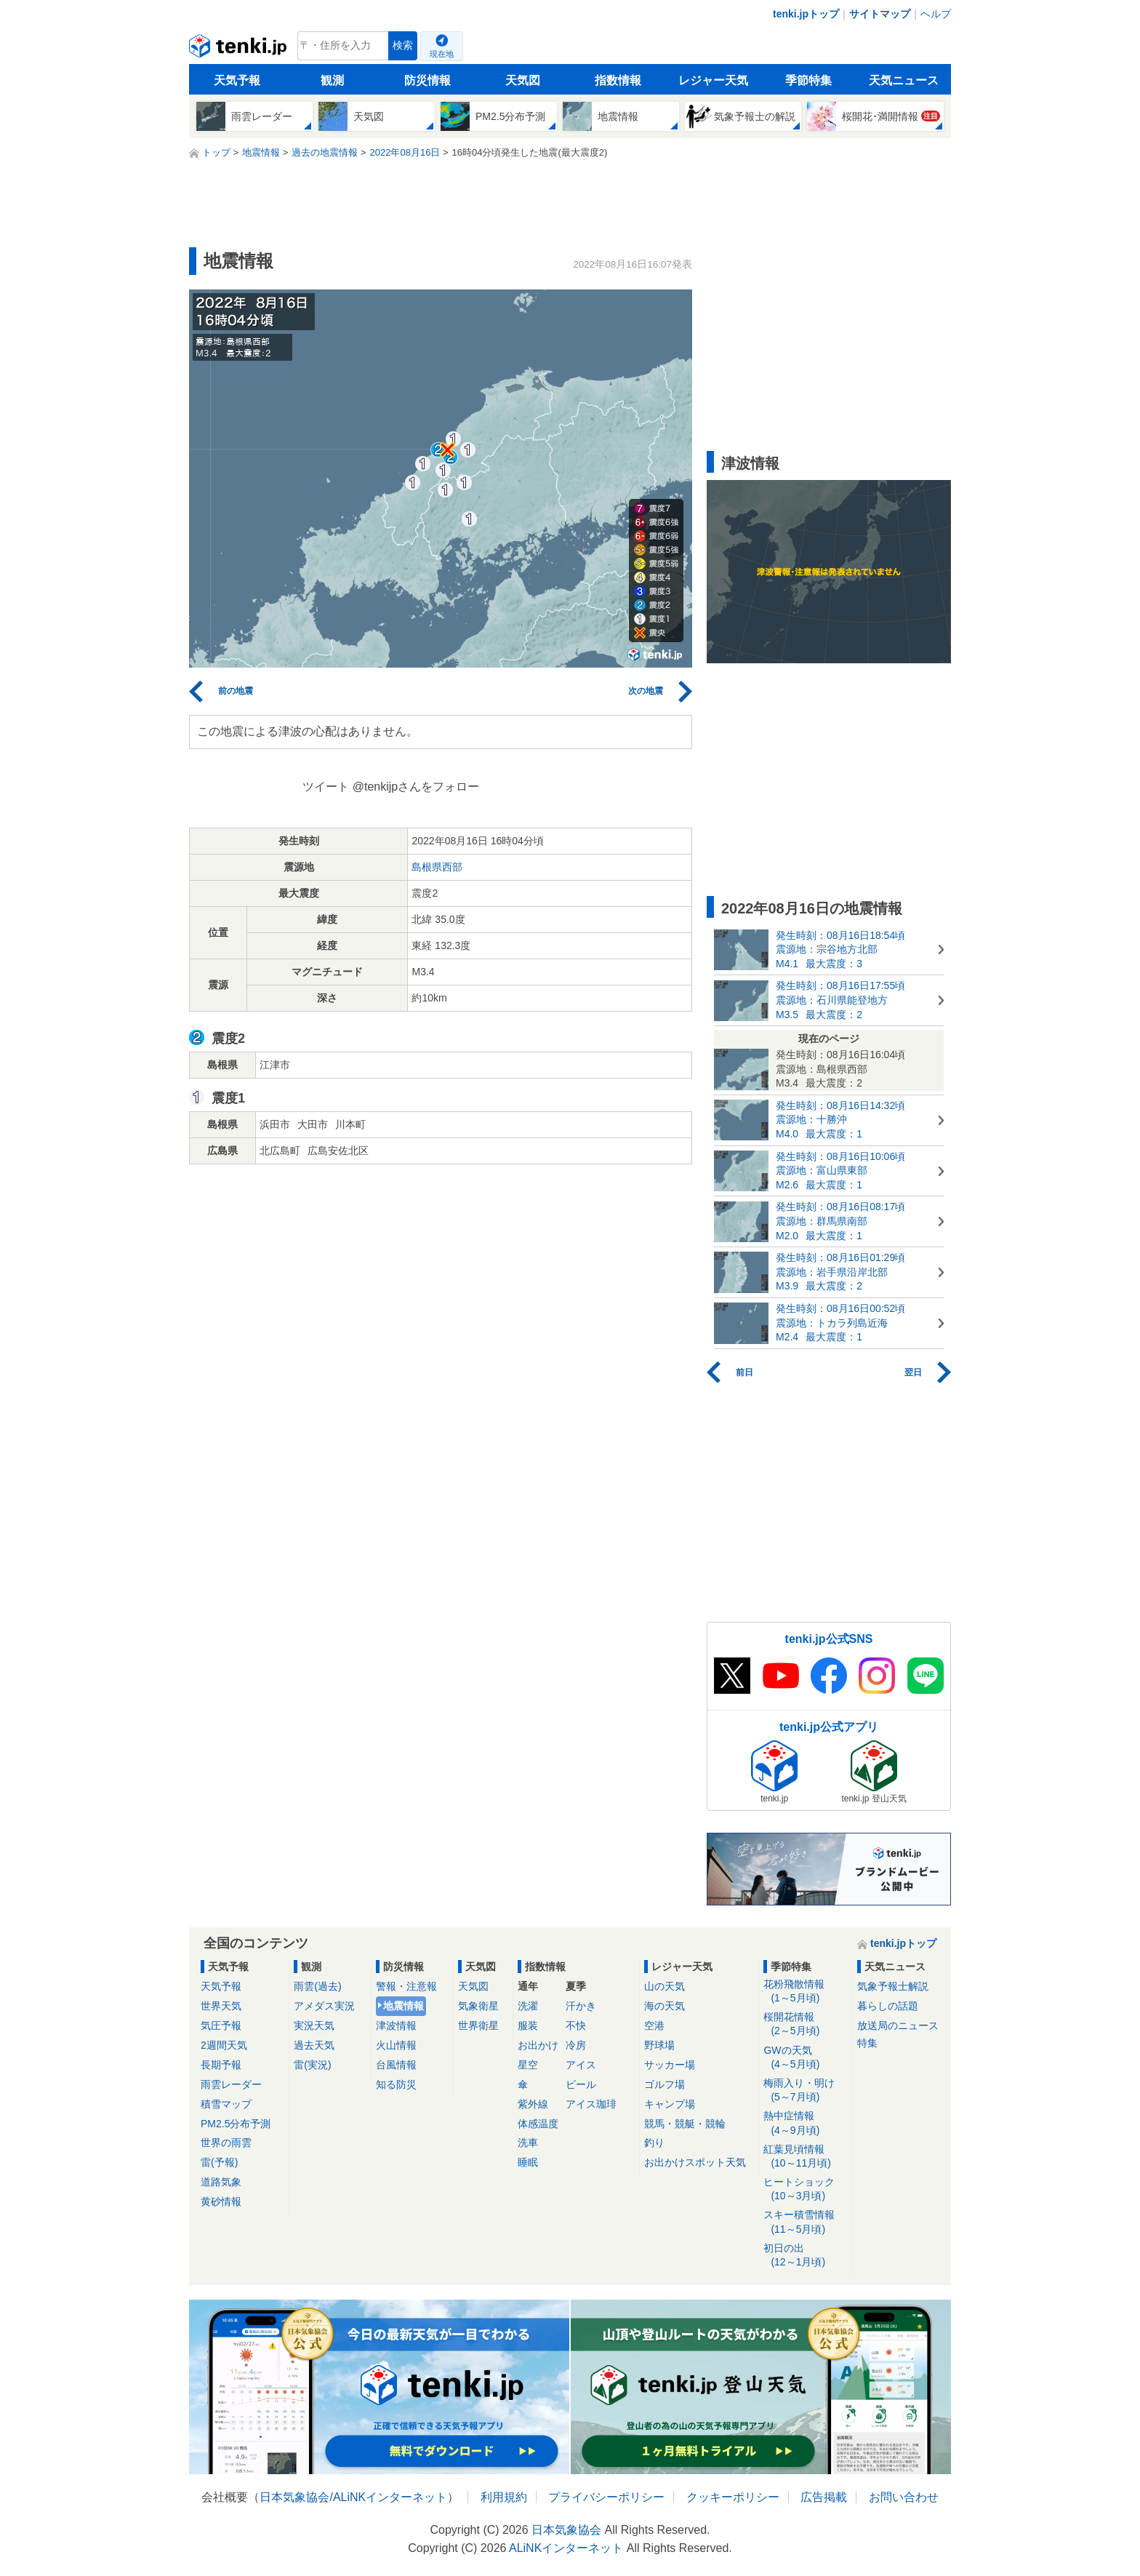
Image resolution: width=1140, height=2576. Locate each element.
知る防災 (396, 2084)
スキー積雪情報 (805, 2222)
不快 (576, 2025)
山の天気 (664, 1986)
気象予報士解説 (892, 1986)
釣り (654, 2142)
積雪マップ (226, 2104)
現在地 (442, 53)
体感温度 (538, 2123)
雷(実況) (312, 2065)
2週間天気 (224, 2045)
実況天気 (314, 2025)
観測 (332, 80)
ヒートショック (805, 2189)
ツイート (325, 786)
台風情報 (396, 2065)
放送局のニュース (898, 2025)
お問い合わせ (904, 2497)
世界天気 (221, 2006)
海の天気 (664, 2006)
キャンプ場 (669, 2104)
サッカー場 (669, 2065)
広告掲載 (823, 2497)
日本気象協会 (294, 2497)
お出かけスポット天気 (695, 2162)
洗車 (528, 2142)
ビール (581, 2084)
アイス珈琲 (591, 2104)
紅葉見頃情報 (805, 2156)
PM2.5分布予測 (235, 2123)
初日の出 (805, 2255)
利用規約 (504, 2497)
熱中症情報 (805, 2123)
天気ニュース (904, 80)
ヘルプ (935, 14)
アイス (581, 2065)
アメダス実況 (324, 2006)
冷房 (576, 2045)
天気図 (522, 80)
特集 (867, 2043)
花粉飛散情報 (805, 1991)
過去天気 (314, 2045)
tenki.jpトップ (806, 14)
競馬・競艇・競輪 (685, 2123)
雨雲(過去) (317, 1986)
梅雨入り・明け (805, 2090)
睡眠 (528, 2162)
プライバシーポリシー (606, 2497)
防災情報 (427, 80)
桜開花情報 (805, 2024)
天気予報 (237, 80)
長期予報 (221, 2065)
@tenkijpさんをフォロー (416, 786)
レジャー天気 (713, 80)
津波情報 (396, 2025)
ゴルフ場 (664, 2084)
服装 (528, 2025)
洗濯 (528, 2006)
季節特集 (808, 80)
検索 (403, 45)
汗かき (581, 2006)
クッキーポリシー (732, 2497)
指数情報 (618, 80)
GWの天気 (805, 2057)
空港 (654, 2025)
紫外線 (533, 2104)
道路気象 (221, 2182)
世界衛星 (478, 2025)
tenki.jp (239, 49)
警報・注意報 (406, 1986)
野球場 (659, 2045)
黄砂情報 (221, 2201)
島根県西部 (437, 867)
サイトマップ (879, 14)
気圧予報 (221, 2025)
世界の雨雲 (226, 2142)
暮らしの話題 (887, 2006)
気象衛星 (478, 2006)
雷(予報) (219, 2162)
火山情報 (396, 2045)
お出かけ (538, 2045)
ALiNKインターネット (390, 2497)
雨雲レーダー (231, 2084)
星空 (528, 2065)
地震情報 (403, 2006)
